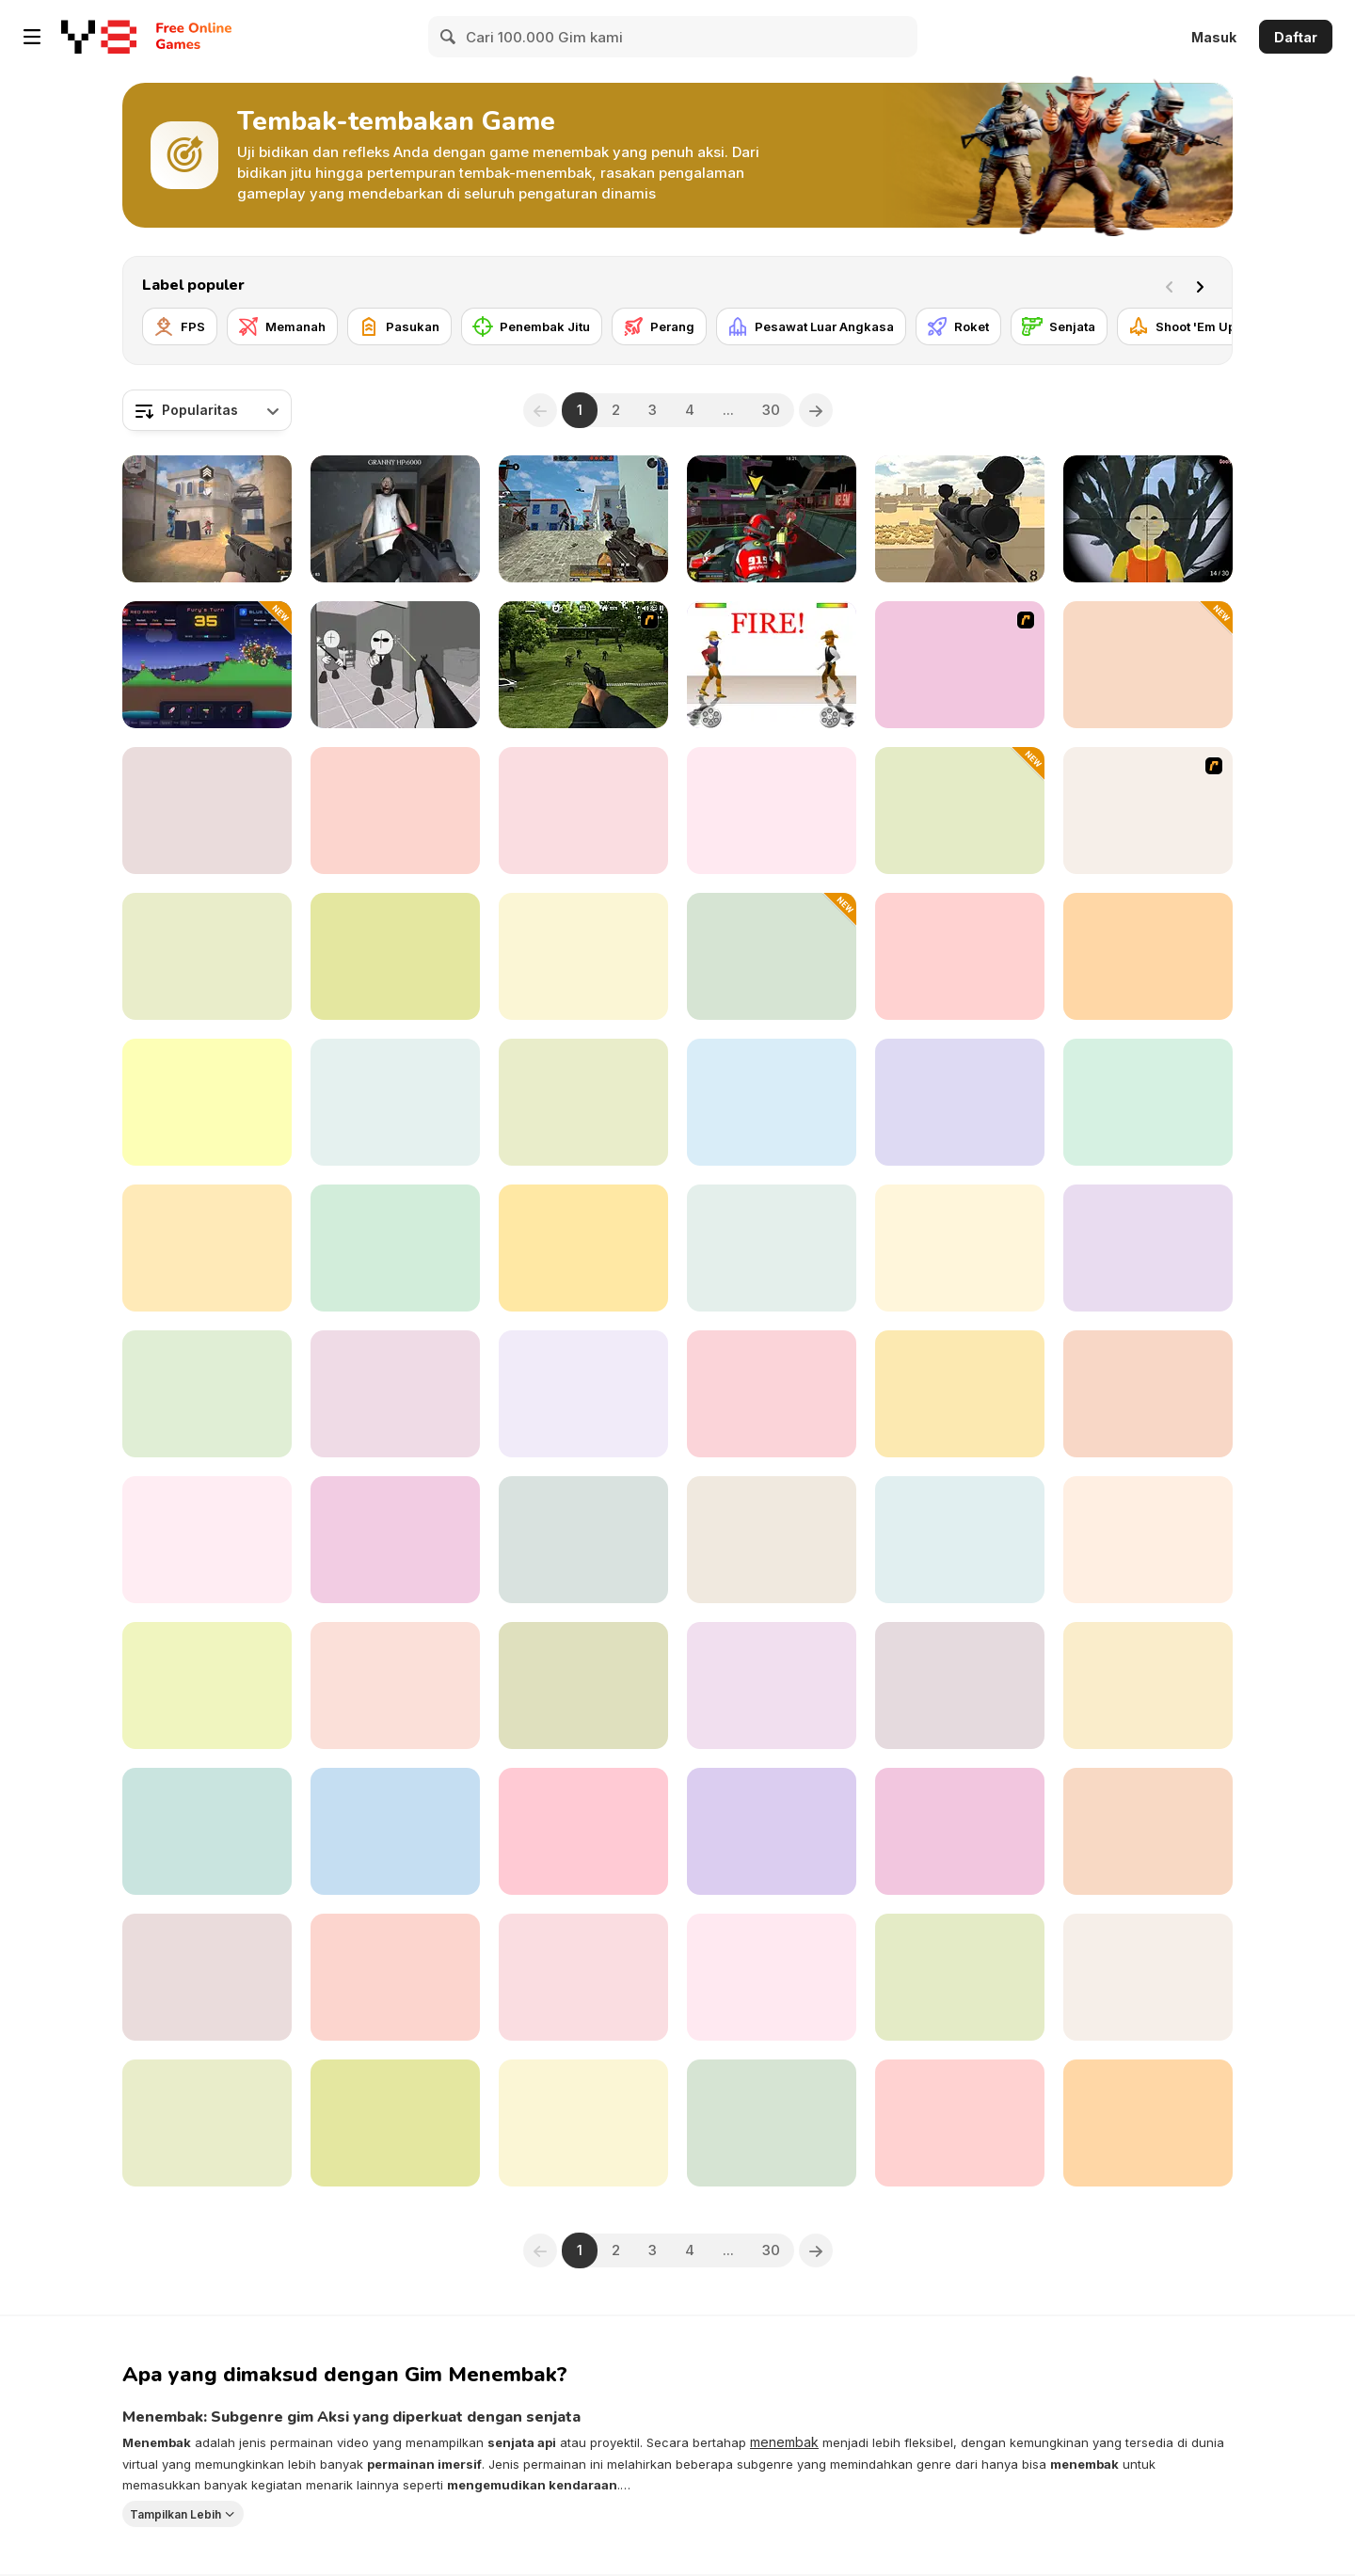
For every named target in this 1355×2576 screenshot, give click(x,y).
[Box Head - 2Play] (959, 664)
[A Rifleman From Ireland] (583, 1977)
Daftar (1295, 37)
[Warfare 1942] (1148, 1102)
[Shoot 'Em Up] (1182, 326)
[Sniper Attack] (959, 518)
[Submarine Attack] (959, 1977)
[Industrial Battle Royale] (207, 1539)
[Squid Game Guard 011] (1148, 518)
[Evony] (395, 1685)
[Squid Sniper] (207, 1102)
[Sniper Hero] (583, 1539)
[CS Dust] (207, 810)
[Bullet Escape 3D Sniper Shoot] (207, 1685)
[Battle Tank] (771, 1539)
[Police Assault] (207, 1248)
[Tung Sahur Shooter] (771, 1102)
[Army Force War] (583, 1248)
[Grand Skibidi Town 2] (1148, 956)
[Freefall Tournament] (771, 518)
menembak (784, 2442)
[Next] (1203, 285)
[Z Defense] (207, 1831)
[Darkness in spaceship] (959, 1248)
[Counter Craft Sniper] (959, 1539)
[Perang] (659, 326)
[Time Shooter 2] (395, 810)
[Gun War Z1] (771, 1831)
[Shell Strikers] (207, 664)
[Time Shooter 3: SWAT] (207, 2122)
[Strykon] (771, 1685)
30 (771, 410)
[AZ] (1148, 810)
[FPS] (179, 326)
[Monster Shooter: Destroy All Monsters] (771, 1393)
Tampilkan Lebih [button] (175, 2513)
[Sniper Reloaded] (207, 1977)
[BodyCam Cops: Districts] (1148, 1685)
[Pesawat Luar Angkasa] (811, 326)
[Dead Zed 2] (583, 664)
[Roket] (958, 326)
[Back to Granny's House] (395, 518)
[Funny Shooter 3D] (771, 2122)
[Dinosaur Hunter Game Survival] (959, 1393)
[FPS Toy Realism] (207, 956)
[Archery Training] (1148, 1831)
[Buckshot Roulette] (959, 1685)
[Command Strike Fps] (583, 1393)
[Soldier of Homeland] (771, 1977)
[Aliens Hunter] (583, 956)
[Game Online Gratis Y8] (98, 37)
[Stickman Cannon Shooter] (771, 1248)
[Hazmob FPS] (583, 518)
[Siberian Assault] (583, 1102)
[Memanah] (282, 326)
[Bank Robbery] (1148, 1977)
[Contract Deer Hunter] (959, 956)
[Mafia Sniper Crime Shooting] (395, 1102)
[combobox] (207, 410)
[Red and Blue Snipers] (395, 956)
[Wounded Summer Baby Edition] (1148, 1248)
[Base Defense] (395, 1248)
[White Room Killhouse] (1148, 664)
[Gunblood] (771, 664)
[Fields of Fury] (395, 2122)
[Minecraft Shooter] (395, 1831)
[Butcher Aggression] (207, 1393)
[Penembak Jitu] (531, 326)
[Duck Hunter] (1148, 1393)
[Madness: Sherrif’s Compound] (395, 664)
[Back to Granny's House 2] (959, 1102)
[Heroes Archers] (583, 1831)
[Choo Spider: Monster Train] (771, 810)
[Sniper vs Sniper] (959, 1831)
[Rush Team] (395, 1977)
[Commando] (1148, 2122)
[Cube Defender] (959, 810)
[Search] (449, 36)
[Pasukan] (399, 326)
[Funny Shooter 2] (395, 1393)
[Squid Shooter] (583, 2122)
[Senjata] (1059, 326)
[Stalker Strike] (583, 810)
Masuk (1213, 37)
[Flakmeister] (959, 2122)
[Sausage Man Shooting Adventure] (771, 956)
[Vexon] (207, 518)
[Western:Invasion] (583, 1685)
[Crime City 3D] (395, 1539)
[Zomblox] (1148, 1539)
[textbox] (207, 410)
